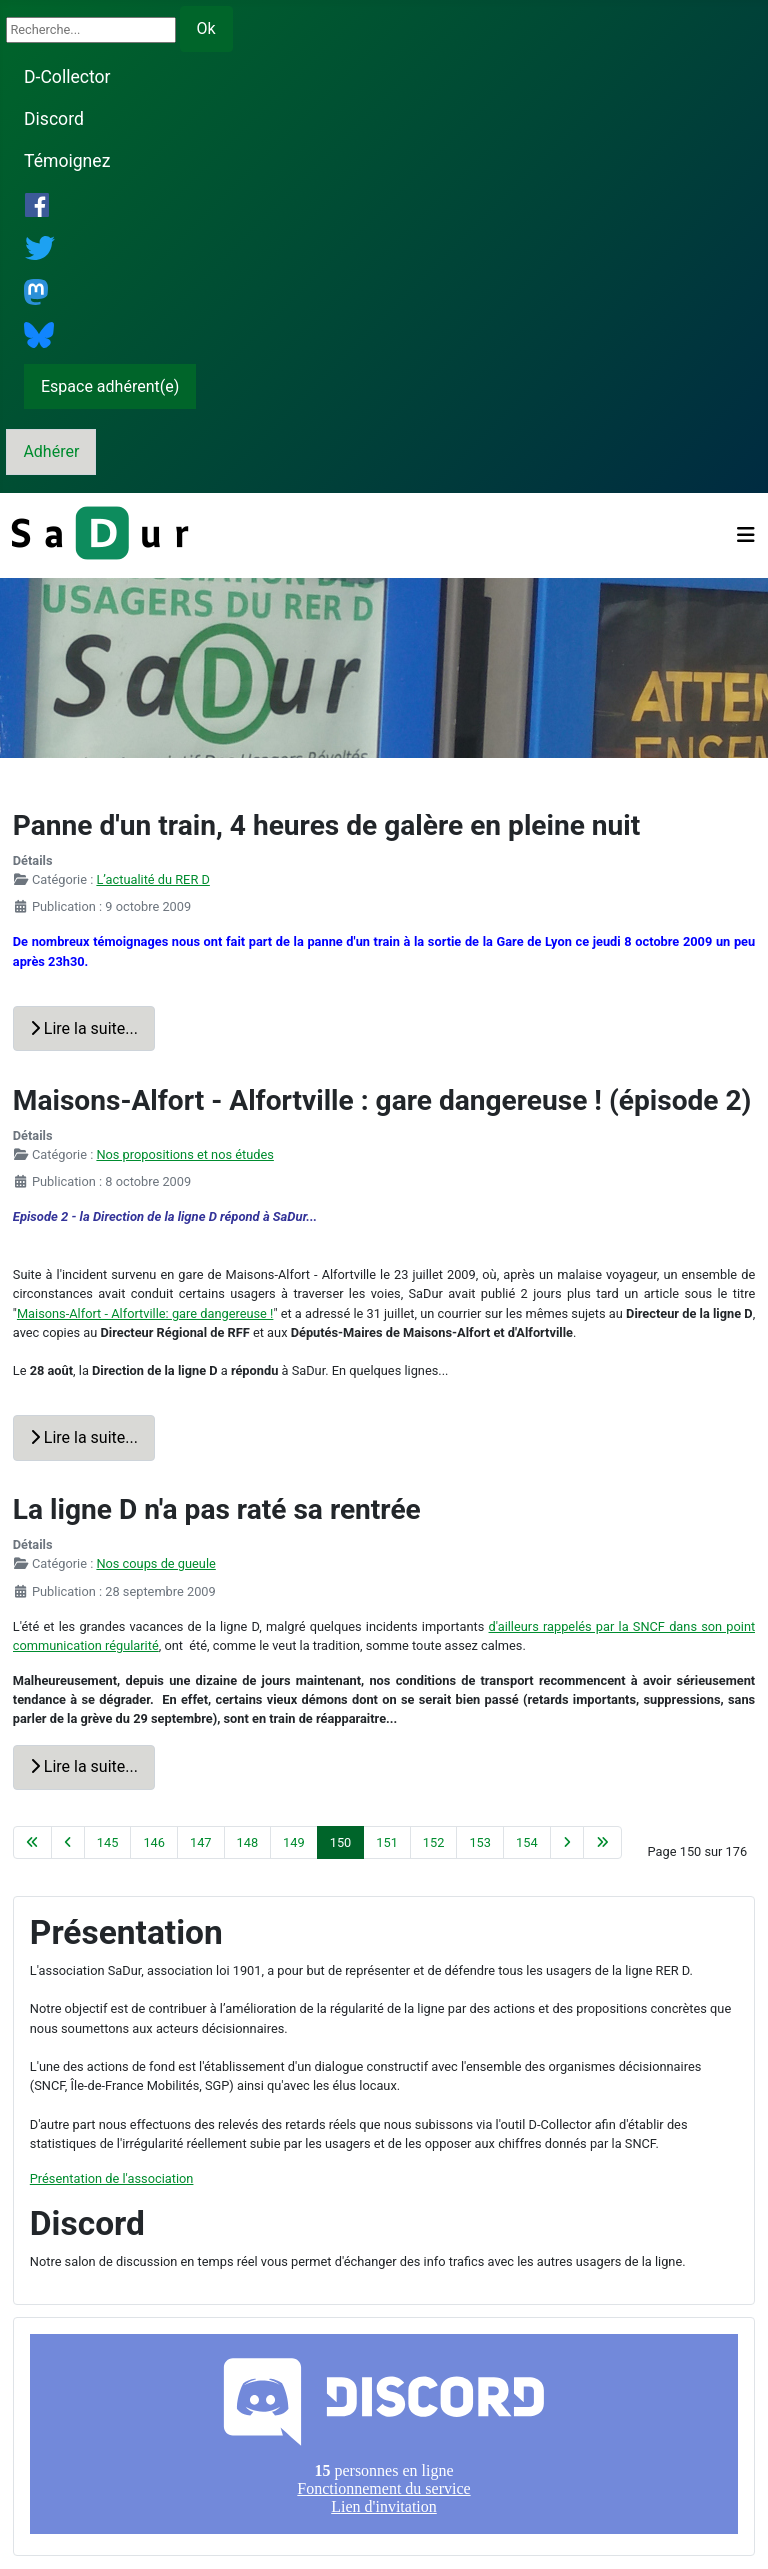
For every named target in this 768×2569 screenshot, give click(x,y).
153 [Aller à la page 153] (480, 1842)
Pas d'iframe (384, 2434)
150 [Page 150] (341, 1842)
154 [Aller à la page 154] (527, 1842)
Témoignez (67, 161)
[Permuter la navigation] (746, 535)
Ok (206, 28)
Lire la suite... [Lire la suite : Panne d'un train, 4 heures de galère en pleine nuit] (84, 1028)
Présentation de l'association (112, 2178)
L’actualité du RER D (152, 879)
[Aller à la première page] (32, 1842)
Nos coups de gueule (155, 1563)
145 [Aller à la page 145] (108, 1842)
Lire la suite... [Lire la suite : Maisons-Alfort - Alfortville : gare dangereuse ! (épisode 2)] (84, 1437)
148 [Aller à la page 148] (248, 1842)
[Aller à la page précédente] (68, 1842)
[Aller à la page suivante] (567, 1842)
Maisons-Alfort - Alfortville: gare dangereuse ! (145, 1313)
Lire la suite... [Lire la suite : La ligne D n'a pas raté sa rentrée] (84, 1766)
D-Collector (67, 77)
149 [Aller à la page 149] (294, 1842)
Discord (54, 119)
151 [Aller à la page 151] (387, 1842)
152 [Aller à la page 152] (434, 1842)
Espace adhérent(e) (110, 386)
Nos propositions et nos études (184, 1154)
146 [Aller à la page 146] (154, 1842)
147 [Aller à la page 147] (201, 1842)
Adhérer (51, 451)
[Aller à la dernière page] (602, 1842)
